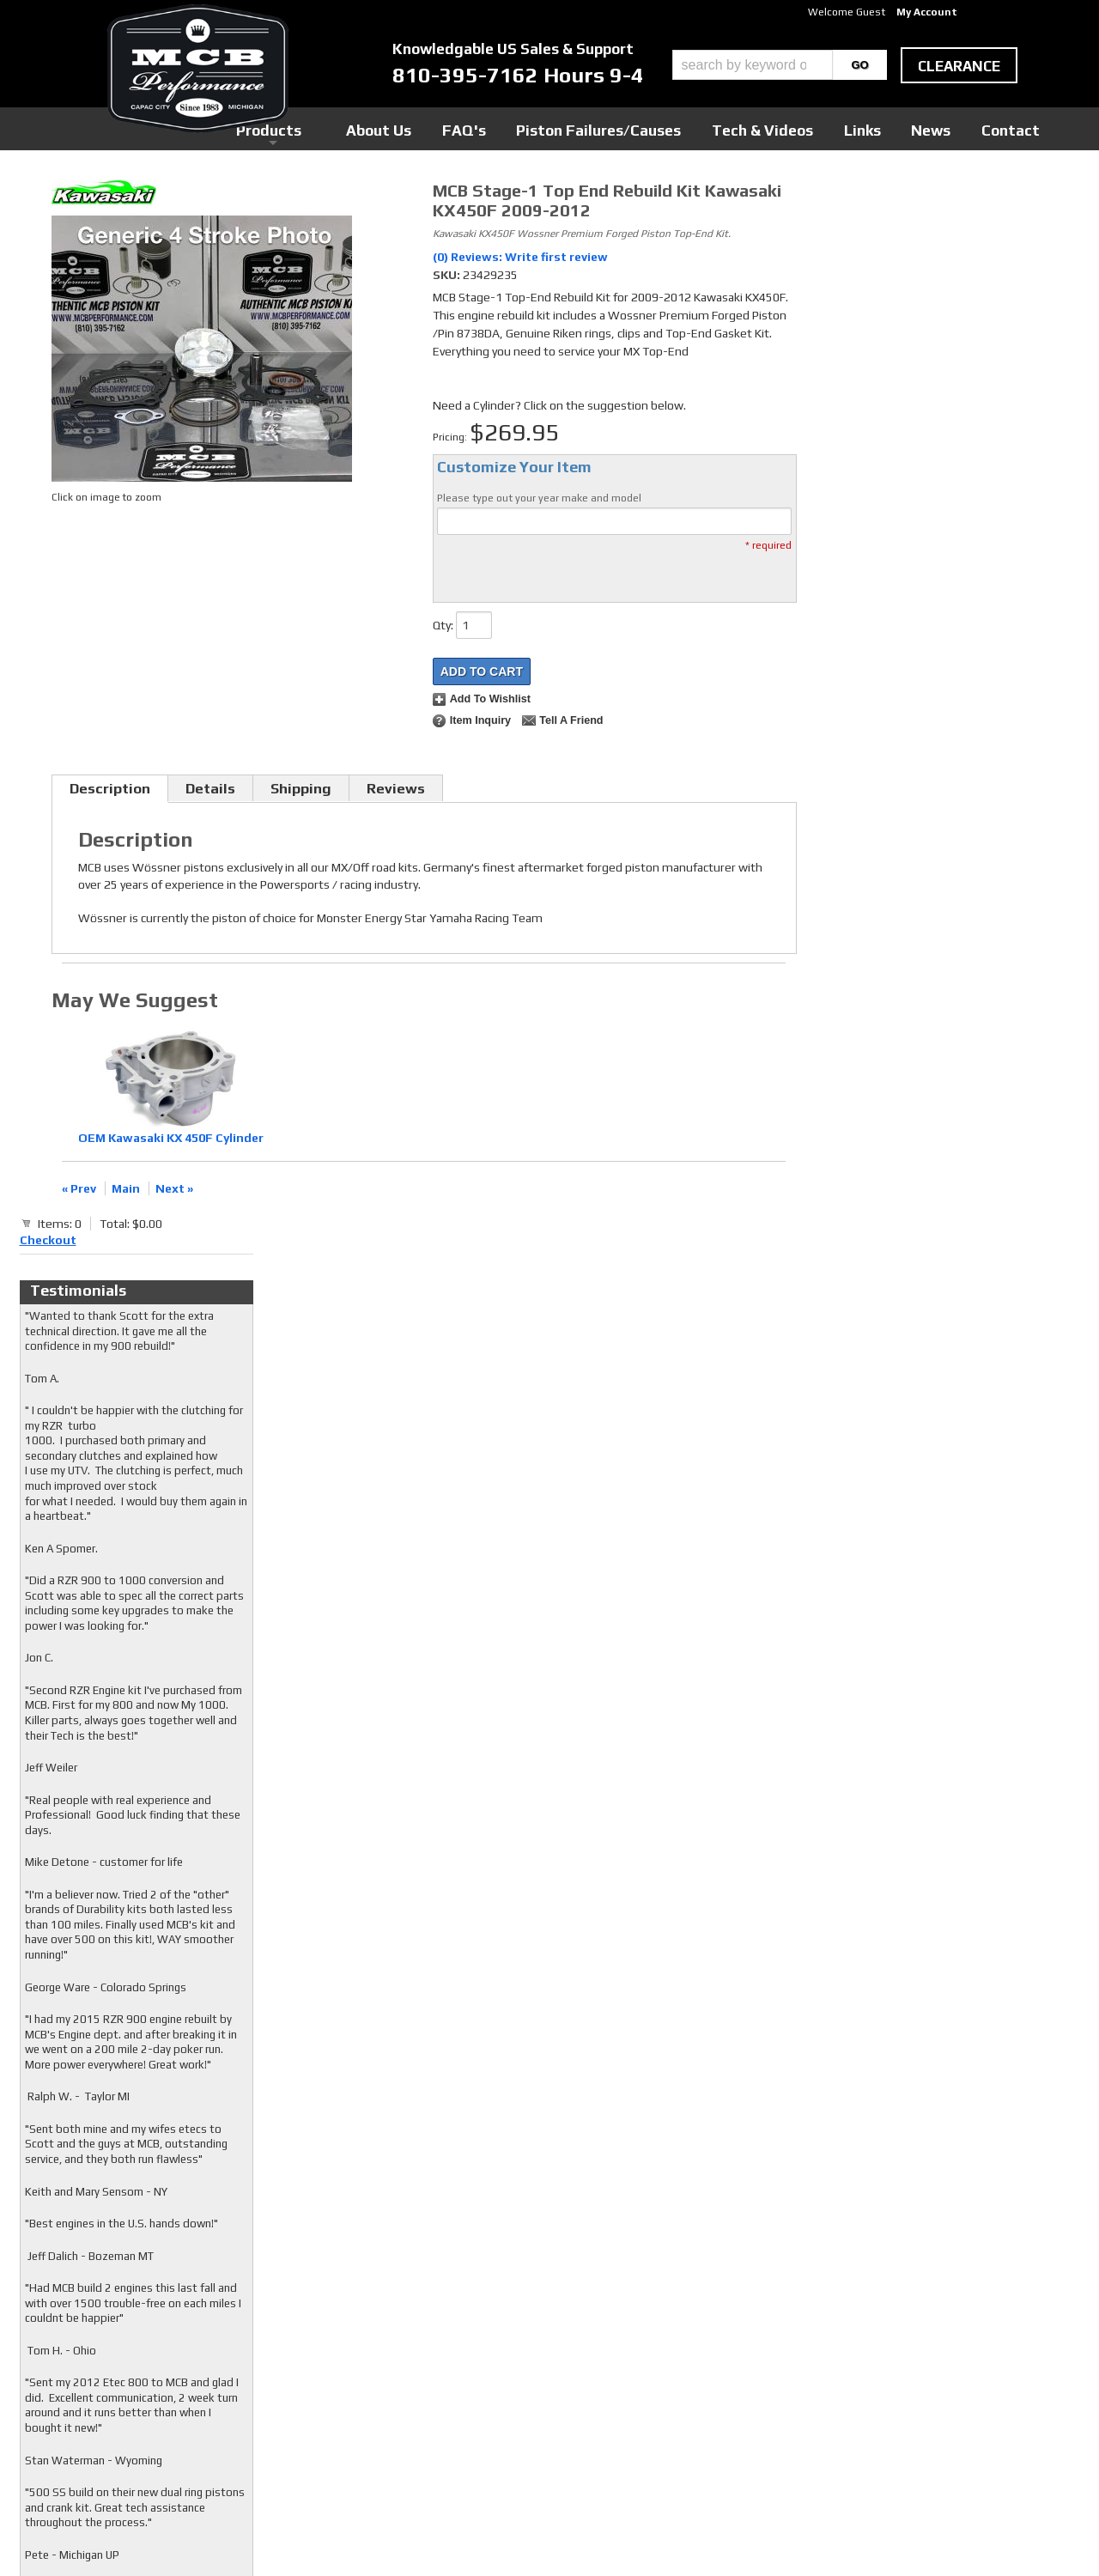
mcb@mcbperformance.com (894, 2447)
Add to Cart (481, 671)
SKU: (448, 275)
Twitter (426, 2354)
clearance (959, 66)
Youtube (427, 2370)
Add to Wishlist (490, 699)
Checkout (838, 197)
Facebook (429, 2337)
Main (126, 1188)
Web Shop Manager (713, 2534)
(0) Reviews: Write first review (520, 257)
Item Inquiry (480, 720)
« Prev (79, 1188)
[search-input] (752, 65)
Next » (174, 1188)
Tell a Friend (571, 720)
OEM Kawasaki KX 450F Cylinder (171, 1138)
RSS (416, 2386)
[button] (779, 65)
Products (470, 128)
